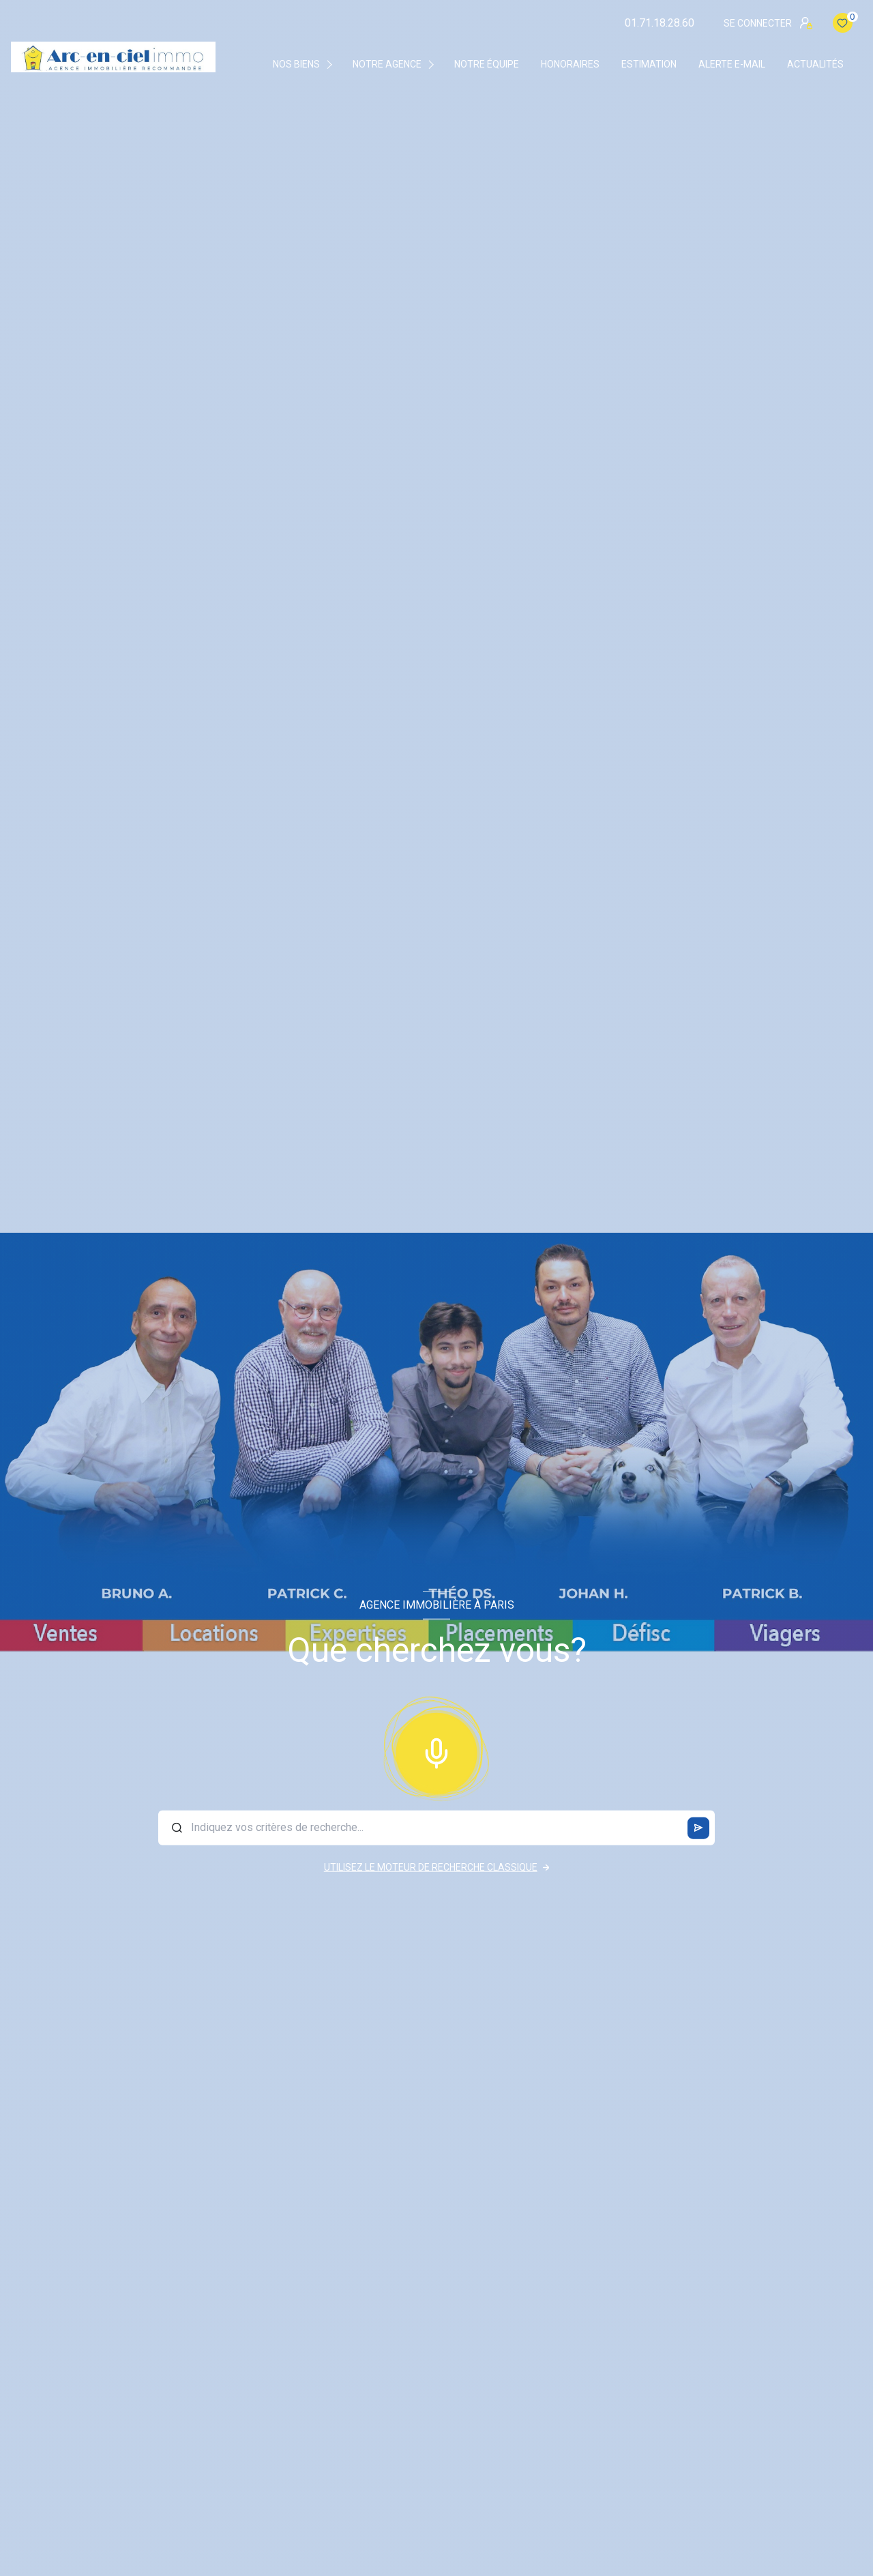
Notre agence (387, 64)
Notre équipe (486, 64)
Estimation (649, 64)
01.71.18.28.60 (659, 22)
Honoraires (570, 64)
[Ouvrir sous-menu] (332, 64)
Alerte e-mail (731, 64)
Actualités (815, 64)
